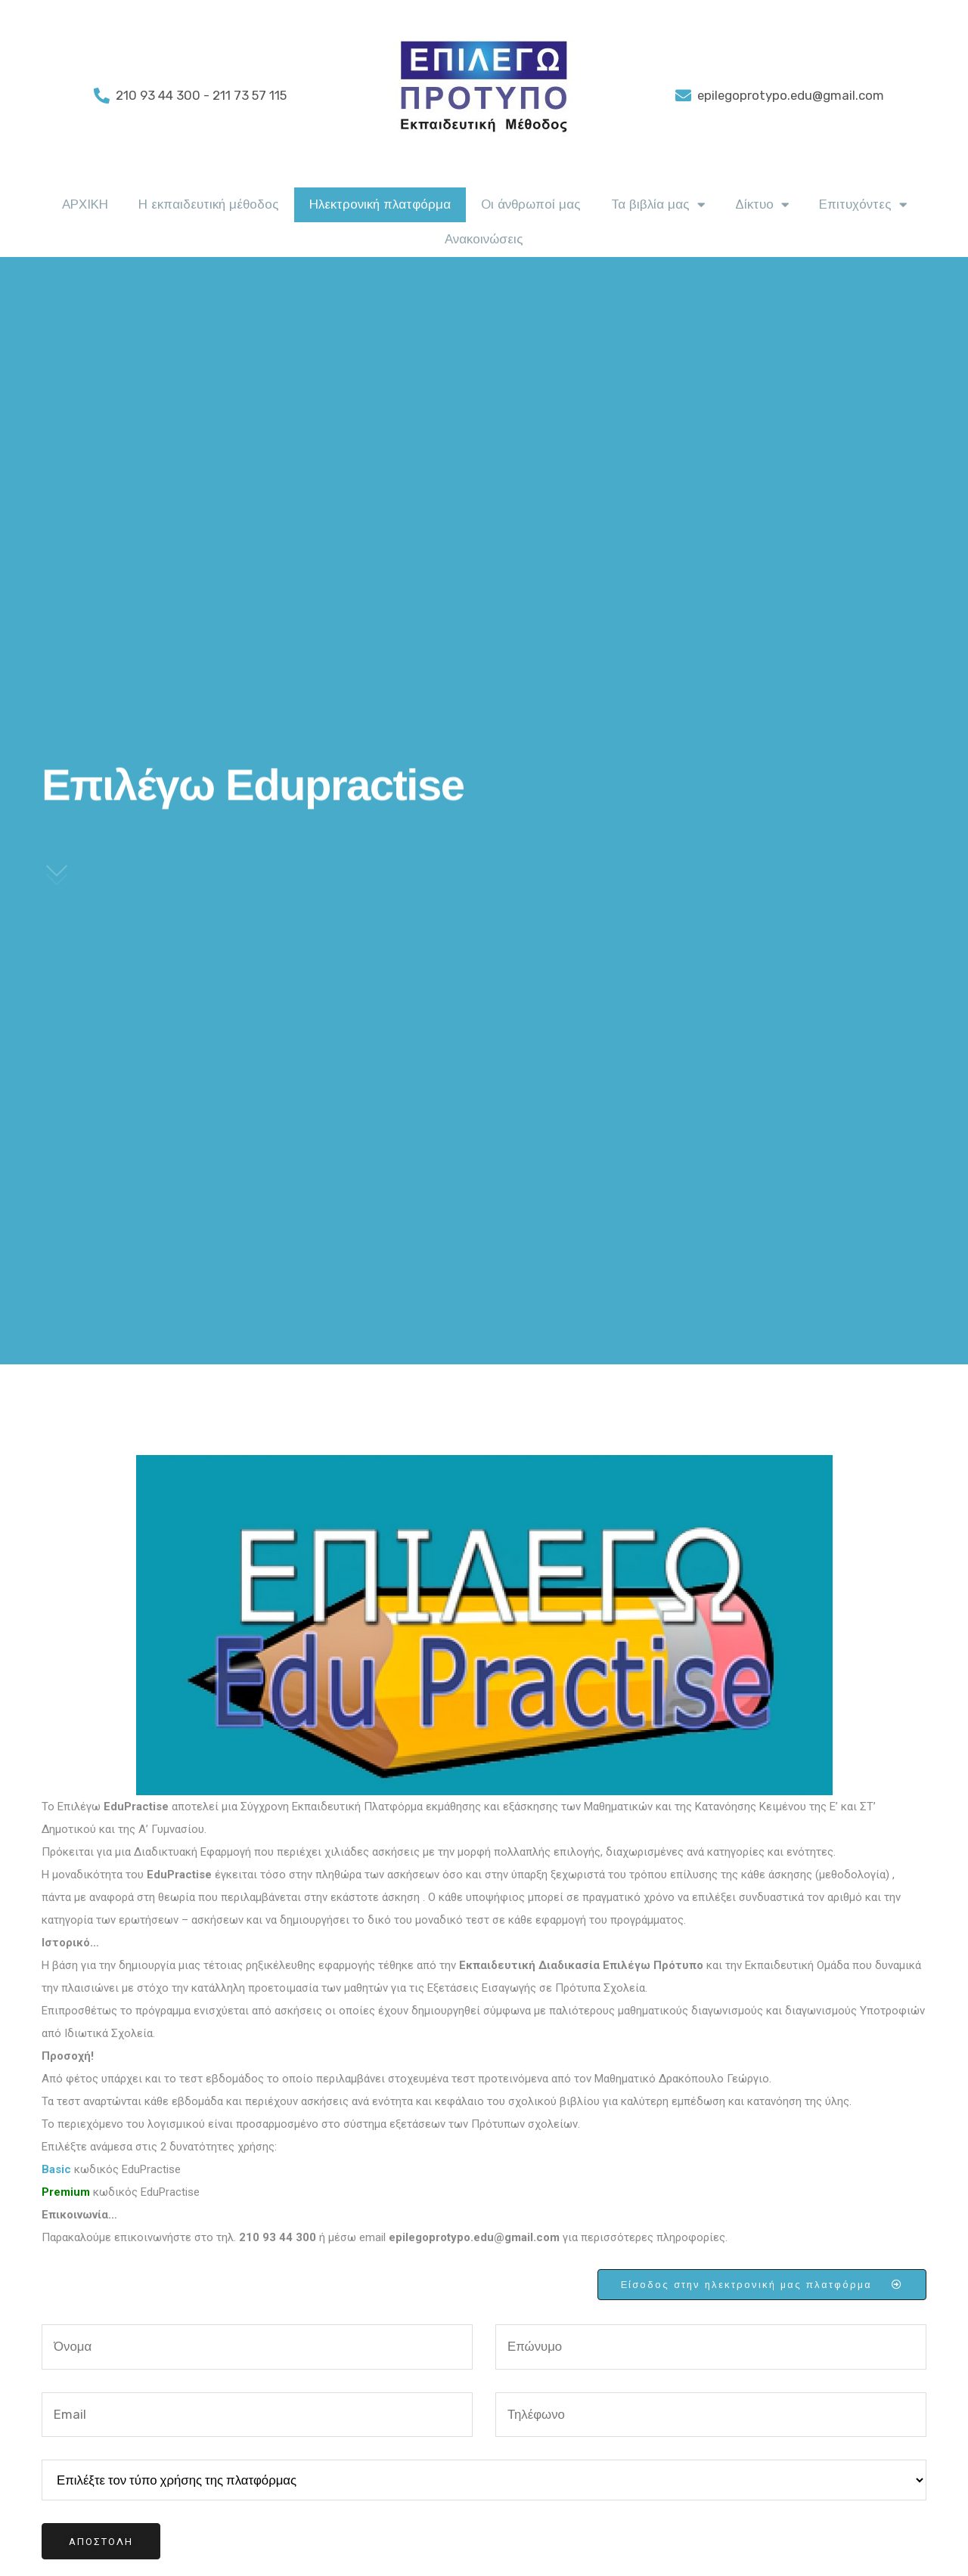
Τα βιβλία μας (658, 205)
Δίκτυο (762, 205)
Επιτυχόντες (863, 205)
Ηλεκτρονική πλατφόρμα (380, 204)
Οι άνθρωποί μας (531, 204)
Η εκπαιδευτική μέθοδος (208, 204)
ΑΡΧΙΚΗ (85, 204)
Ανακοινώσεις (484, 239)
